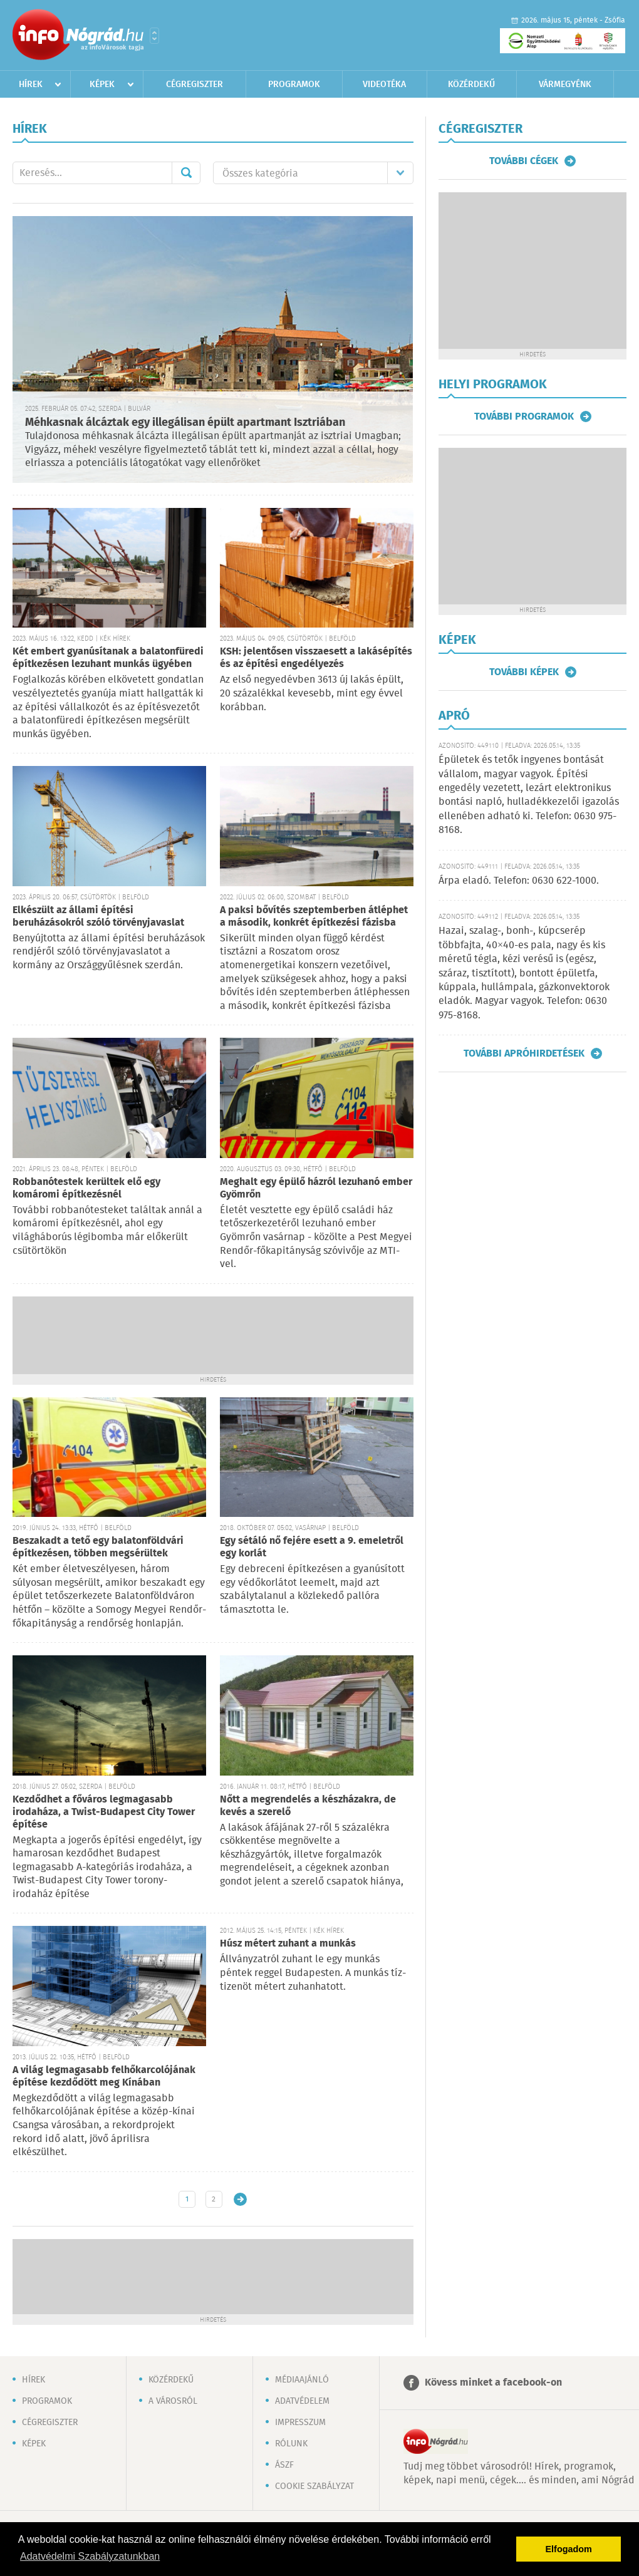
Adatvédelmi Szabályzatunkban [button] (90, 2556)
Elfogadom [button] (569, 2549)
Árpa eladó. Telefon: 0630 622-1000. (519, 881)
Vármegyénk (565, 84)
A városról (172, 2401)
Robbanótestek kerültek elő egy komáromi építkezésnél (86, 1188)
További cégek (523, 161)
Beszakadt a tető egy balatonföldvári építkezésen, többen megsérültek (98, 1547)
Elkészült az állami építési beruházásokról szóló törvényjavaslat (98, 917)
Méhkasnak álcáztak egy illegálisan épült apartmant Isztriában (185, 423)
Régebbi (240, 2199)
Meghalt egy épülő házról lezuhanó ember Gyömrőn (316, 1188)
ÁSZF (284, 2465)
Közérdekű (471, 84)
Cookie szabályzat (314, 2486)
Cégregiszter (194, 84)
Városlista (154, 36)
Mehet (186, 173)
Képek (102, 84)
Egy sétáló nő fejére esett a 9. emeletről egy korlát (311, 1547)
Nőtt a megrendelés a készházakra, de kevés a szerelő (308, 1806)
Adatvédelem (302, 2401)
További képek (524, 672)
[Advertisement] (213, 1334)
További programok (524, 416)
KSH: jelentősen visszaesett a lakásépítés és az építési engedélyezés (316, 658)
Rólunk (291, 2444)
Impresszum (300, 2422)
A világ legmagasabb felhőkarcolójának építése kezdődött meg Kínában (104, 2076)
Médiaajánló (302, 2380)
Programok (294, 84)
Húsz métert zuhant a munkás (288, 1944)
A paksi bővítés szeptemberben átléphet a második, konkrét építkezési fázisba (314, 917)
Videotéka (384, 84)
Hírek (31, 84)
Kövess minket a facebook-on (493, 2383)
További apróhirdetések (524, 1053)
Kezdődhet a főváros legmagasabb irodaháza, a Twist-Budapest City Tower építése (104, 1812)
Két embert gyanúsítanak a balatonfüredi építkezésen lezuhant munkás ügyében (108, 658)
